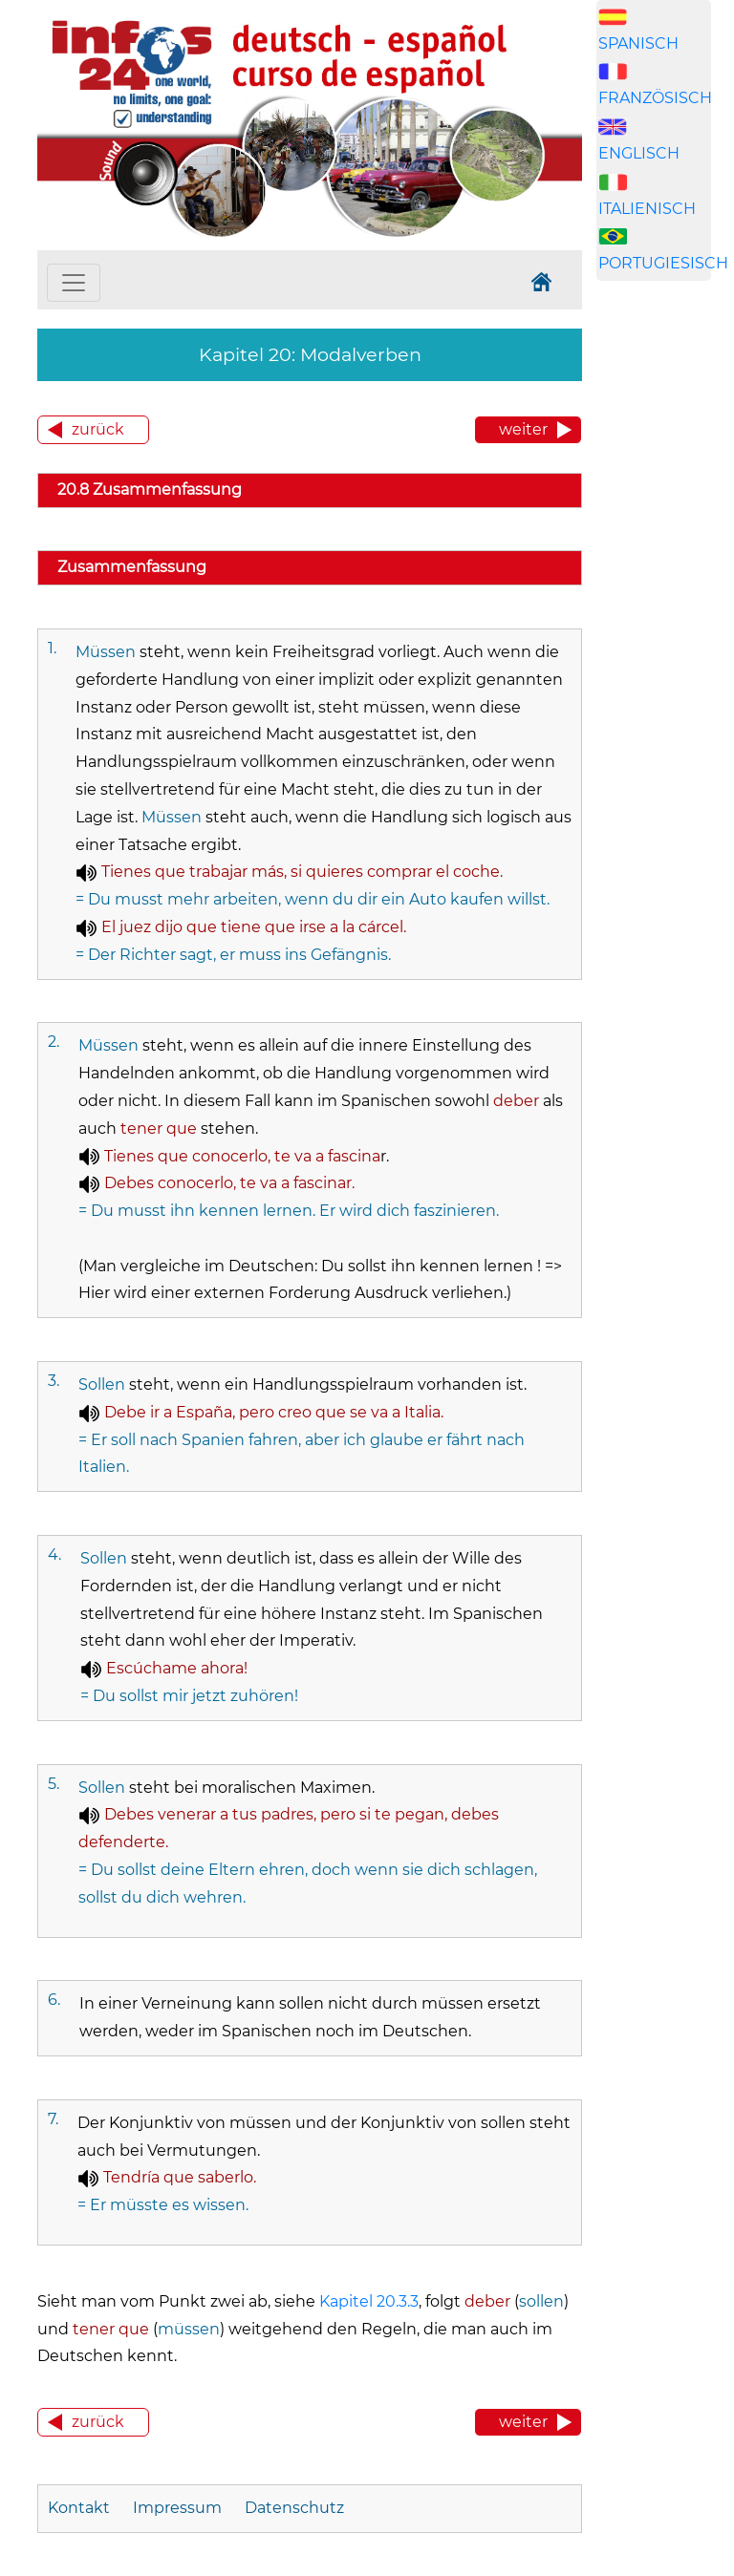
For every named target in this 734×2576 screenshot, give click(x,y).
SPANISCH (638, 43)
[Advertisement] (665, 622)
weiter (523, 429)
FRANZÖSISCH (655, 98)
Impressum (177, 2508)
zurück (98, 429)
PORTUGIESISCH (663, 263)
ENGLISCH (639, 153)
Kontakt (81, 2508)
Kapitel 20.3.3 (369, 2301)
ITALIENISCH (647, 209)
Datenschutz (294, 2508)
